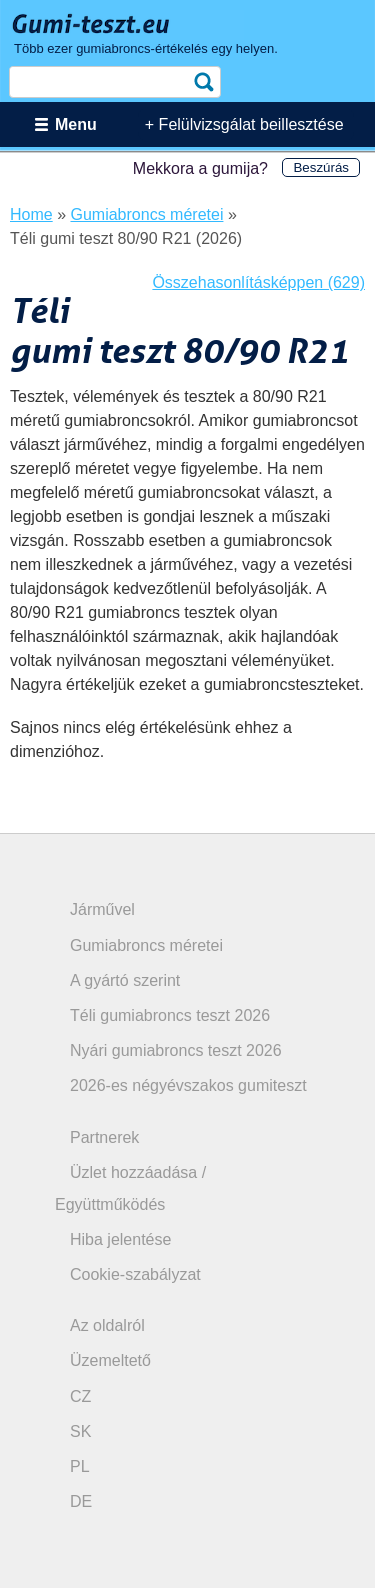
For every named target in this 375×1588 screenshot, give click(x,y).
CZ (80, 1396)
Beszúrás (321, 167)
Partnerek (104, 1137)
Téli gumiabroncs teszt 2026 (170, 1015)
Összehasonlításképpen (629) (258, 282)
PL (80, 1466)
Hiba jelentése (120, 1239)
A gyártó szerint (125, 980)
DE (81, 1501)
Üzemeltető (110, 1360)
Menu (76, 124)
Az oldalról (107, 1325)
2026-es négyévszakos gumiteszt (188, 1085)
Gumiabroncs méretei (146, 945)
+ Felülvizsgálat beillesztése (244, 124)
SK (80, 1431)
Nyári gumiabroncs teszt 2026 (176, 1050)
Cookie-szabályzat (135, 1274)
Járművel (102, 909)
